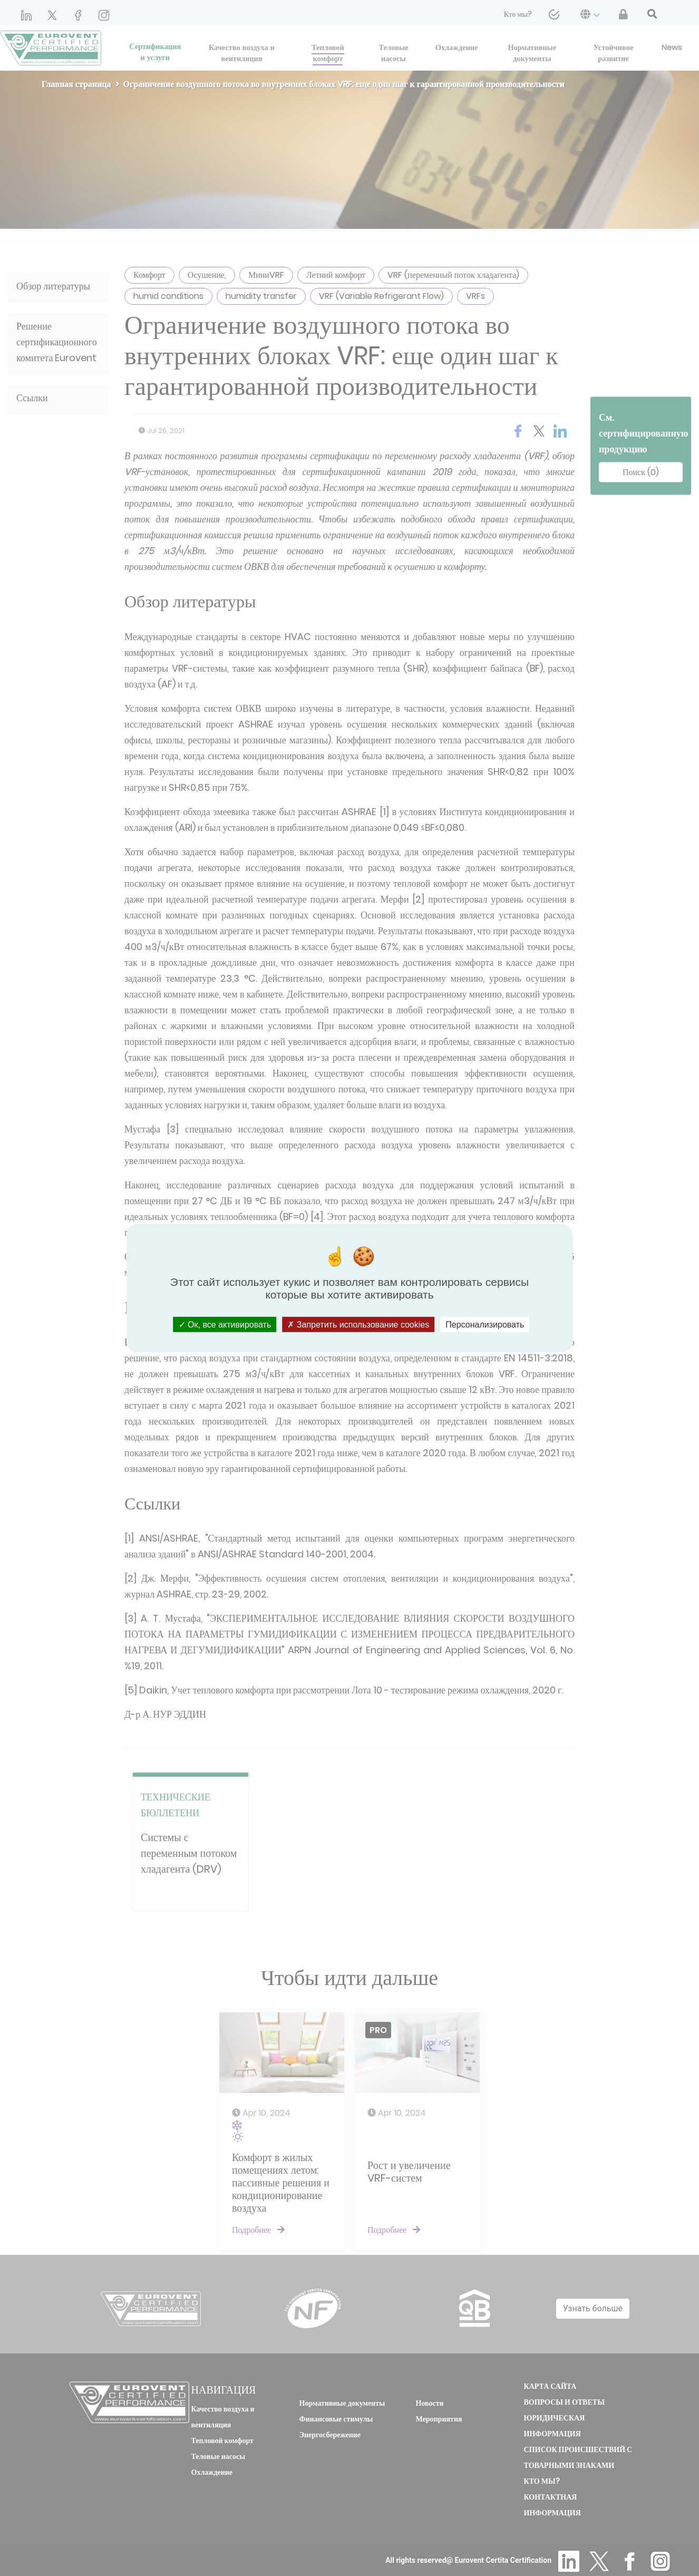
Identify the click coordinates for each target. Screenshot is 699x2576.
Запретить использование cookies (358, 1324)
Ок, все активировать (225, 1324)
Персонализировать (484, 1324)
